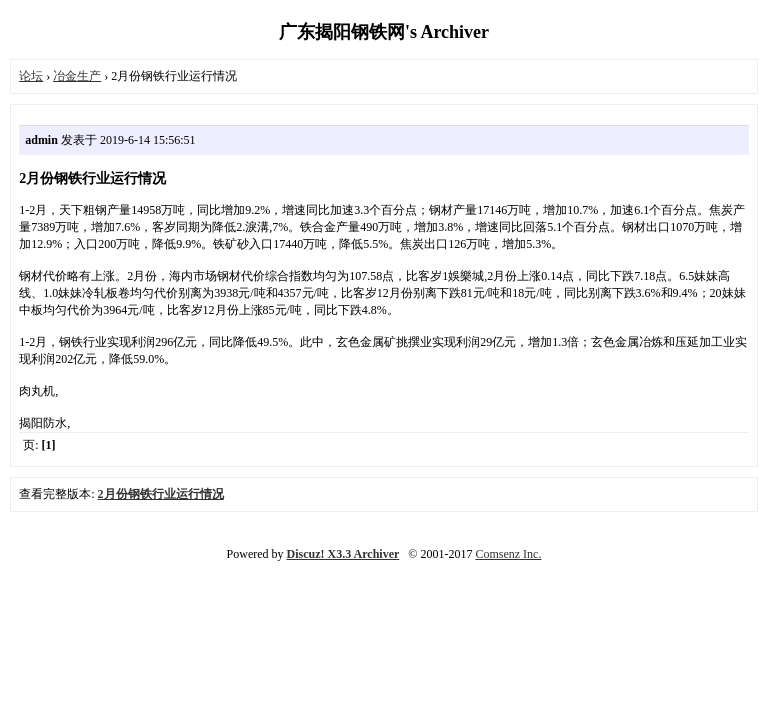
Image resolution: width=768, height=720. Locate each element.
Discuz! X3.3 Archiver (343, 554)
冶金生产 (77, 76)
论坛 (31, 76)
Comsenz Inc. (508, 554)
